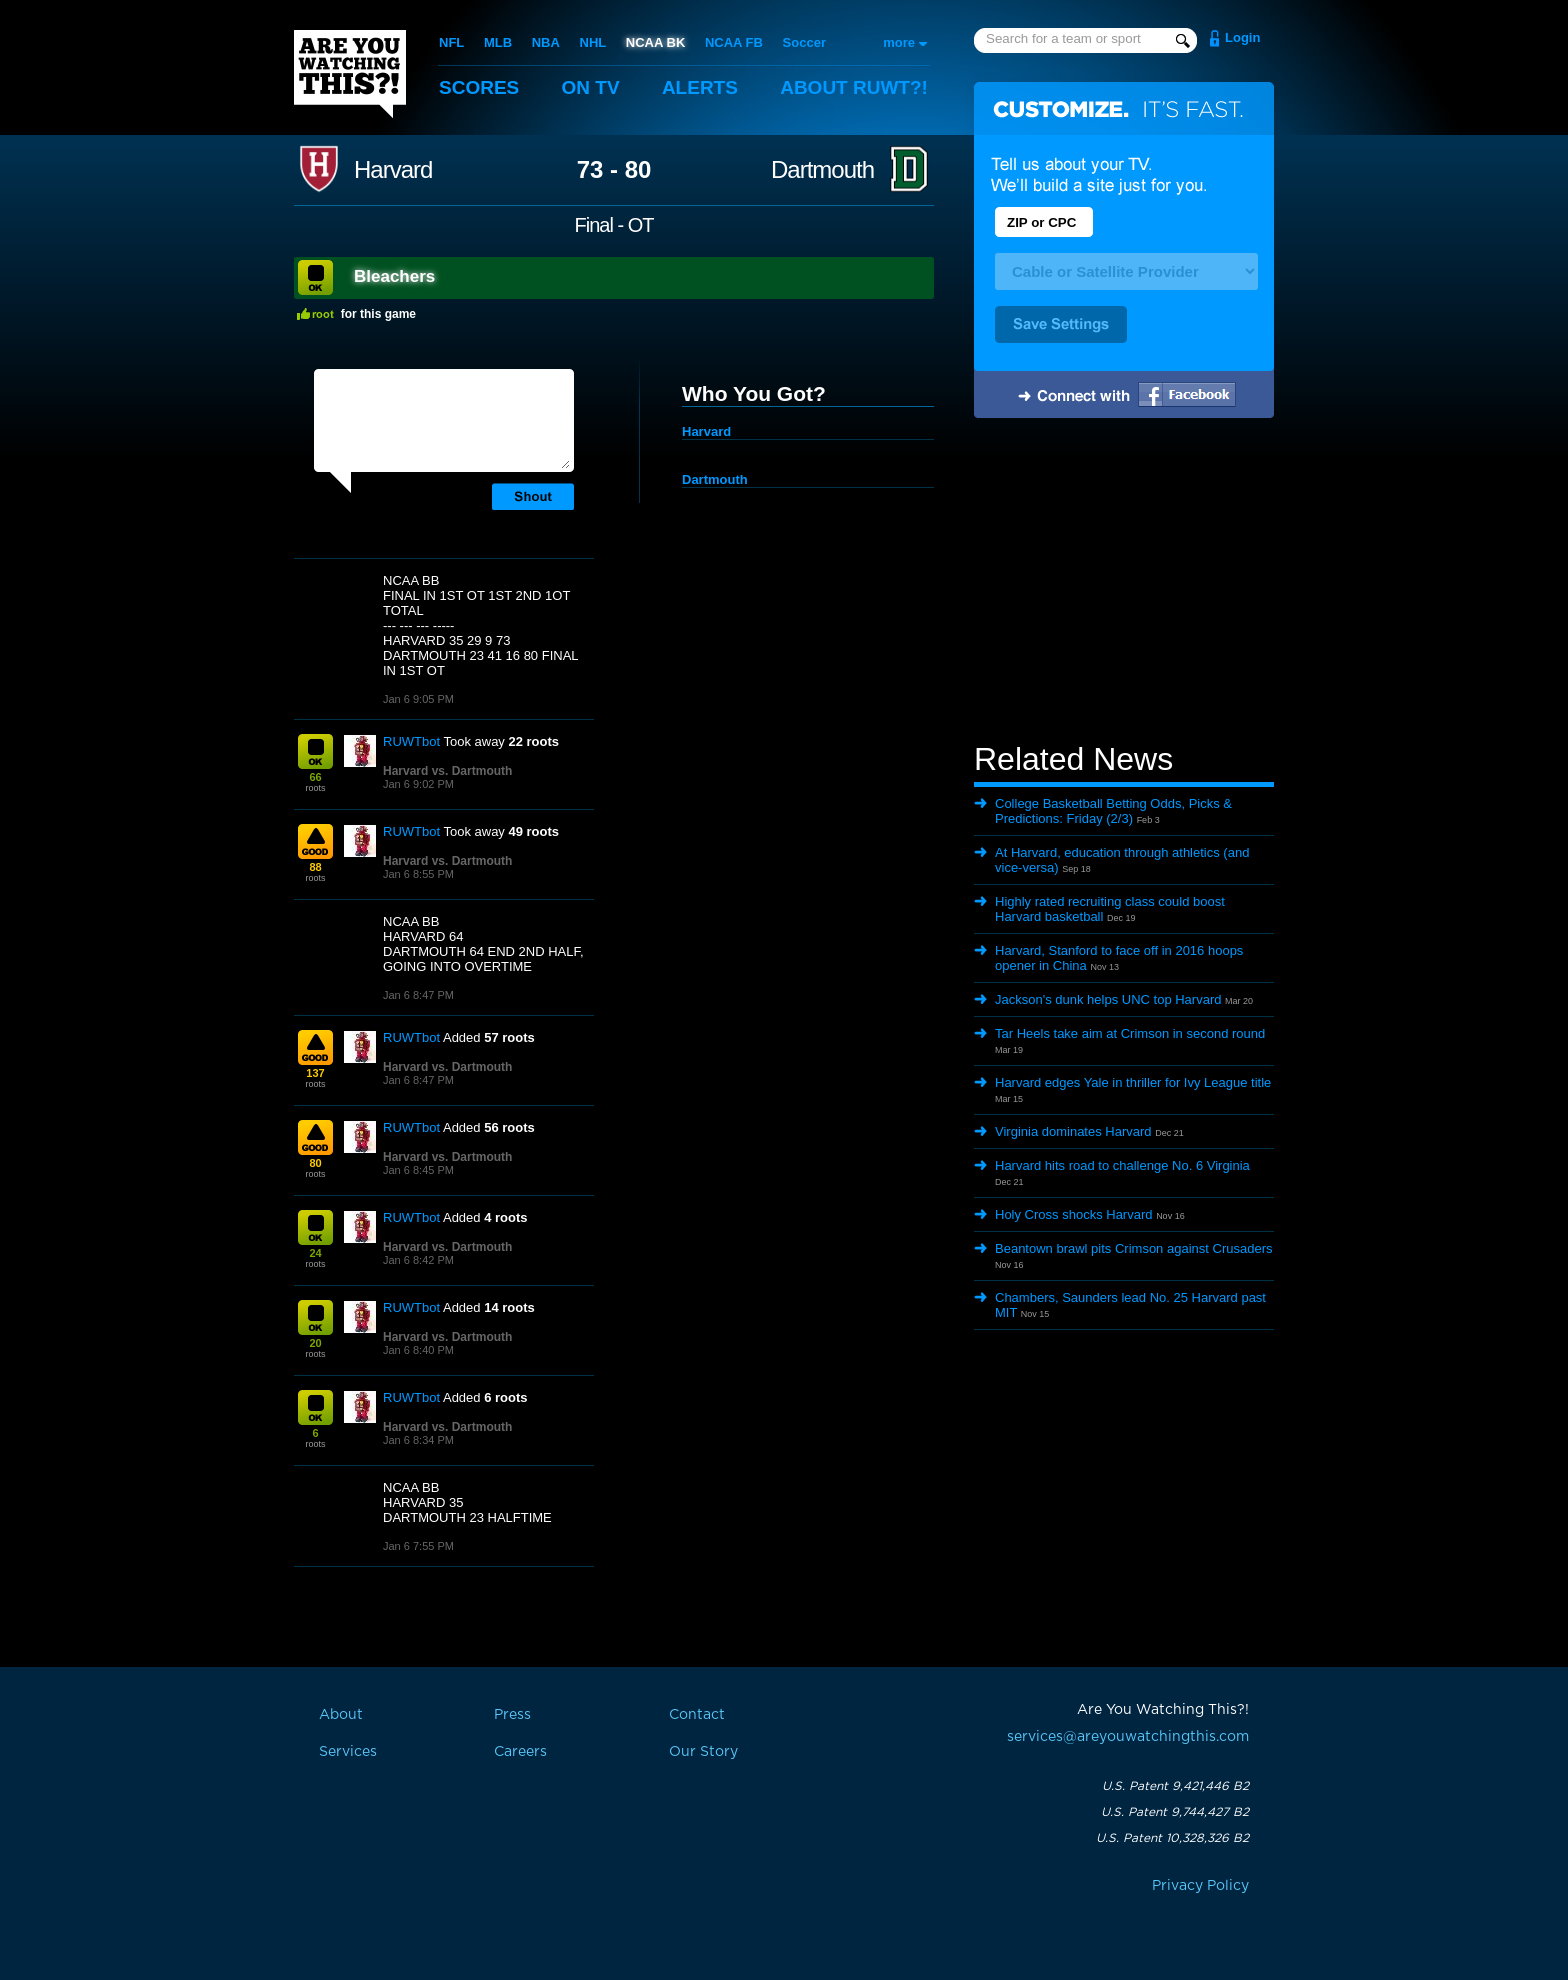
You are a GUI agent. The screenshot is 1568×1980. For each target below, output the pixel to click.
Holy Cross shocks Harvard (1074, 1214)
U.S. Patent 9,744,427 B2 (1175, 1812)
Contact (697, 1715)
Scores (479, 87)
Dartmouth (822, 170)
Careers (520, 1752)
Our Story (703, 1752)
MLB (498, 42)
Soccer (804, 42)
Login (1242, 37)
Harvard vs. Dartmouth (447, 771)
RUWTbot (411, 741)
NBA (546, 42)
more (899, 42)
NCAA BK (655, 42)
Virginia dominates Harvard (1073, 1131)
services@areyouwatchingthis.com (1128, 1737)
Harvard (393, 170)
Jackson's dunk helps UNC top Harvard (1108, 999)
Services (348, 1752)
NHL (593, 42)
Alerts (700, 87)
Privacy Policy (1200, 1886)
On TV (591, 87)
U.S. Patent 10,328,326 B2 (1172, 1838)
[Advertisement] (1124, 583)
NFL (451, 42)
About (854, 87)
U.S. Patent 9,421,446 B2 (1175, 1786)
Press (512, 1715)
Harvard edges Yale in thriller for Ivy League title (1133, 1082)
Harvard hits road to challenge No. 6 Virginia (1122, 1165)
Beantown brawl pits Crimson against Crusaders (1133, 1248)
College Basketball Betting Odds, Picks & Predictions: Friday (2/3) (1113, 811)
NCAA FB (734, 42)
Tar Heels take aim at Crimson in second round (1130, 1033)
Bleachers (394, 276)
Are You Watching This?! (350, 74)
